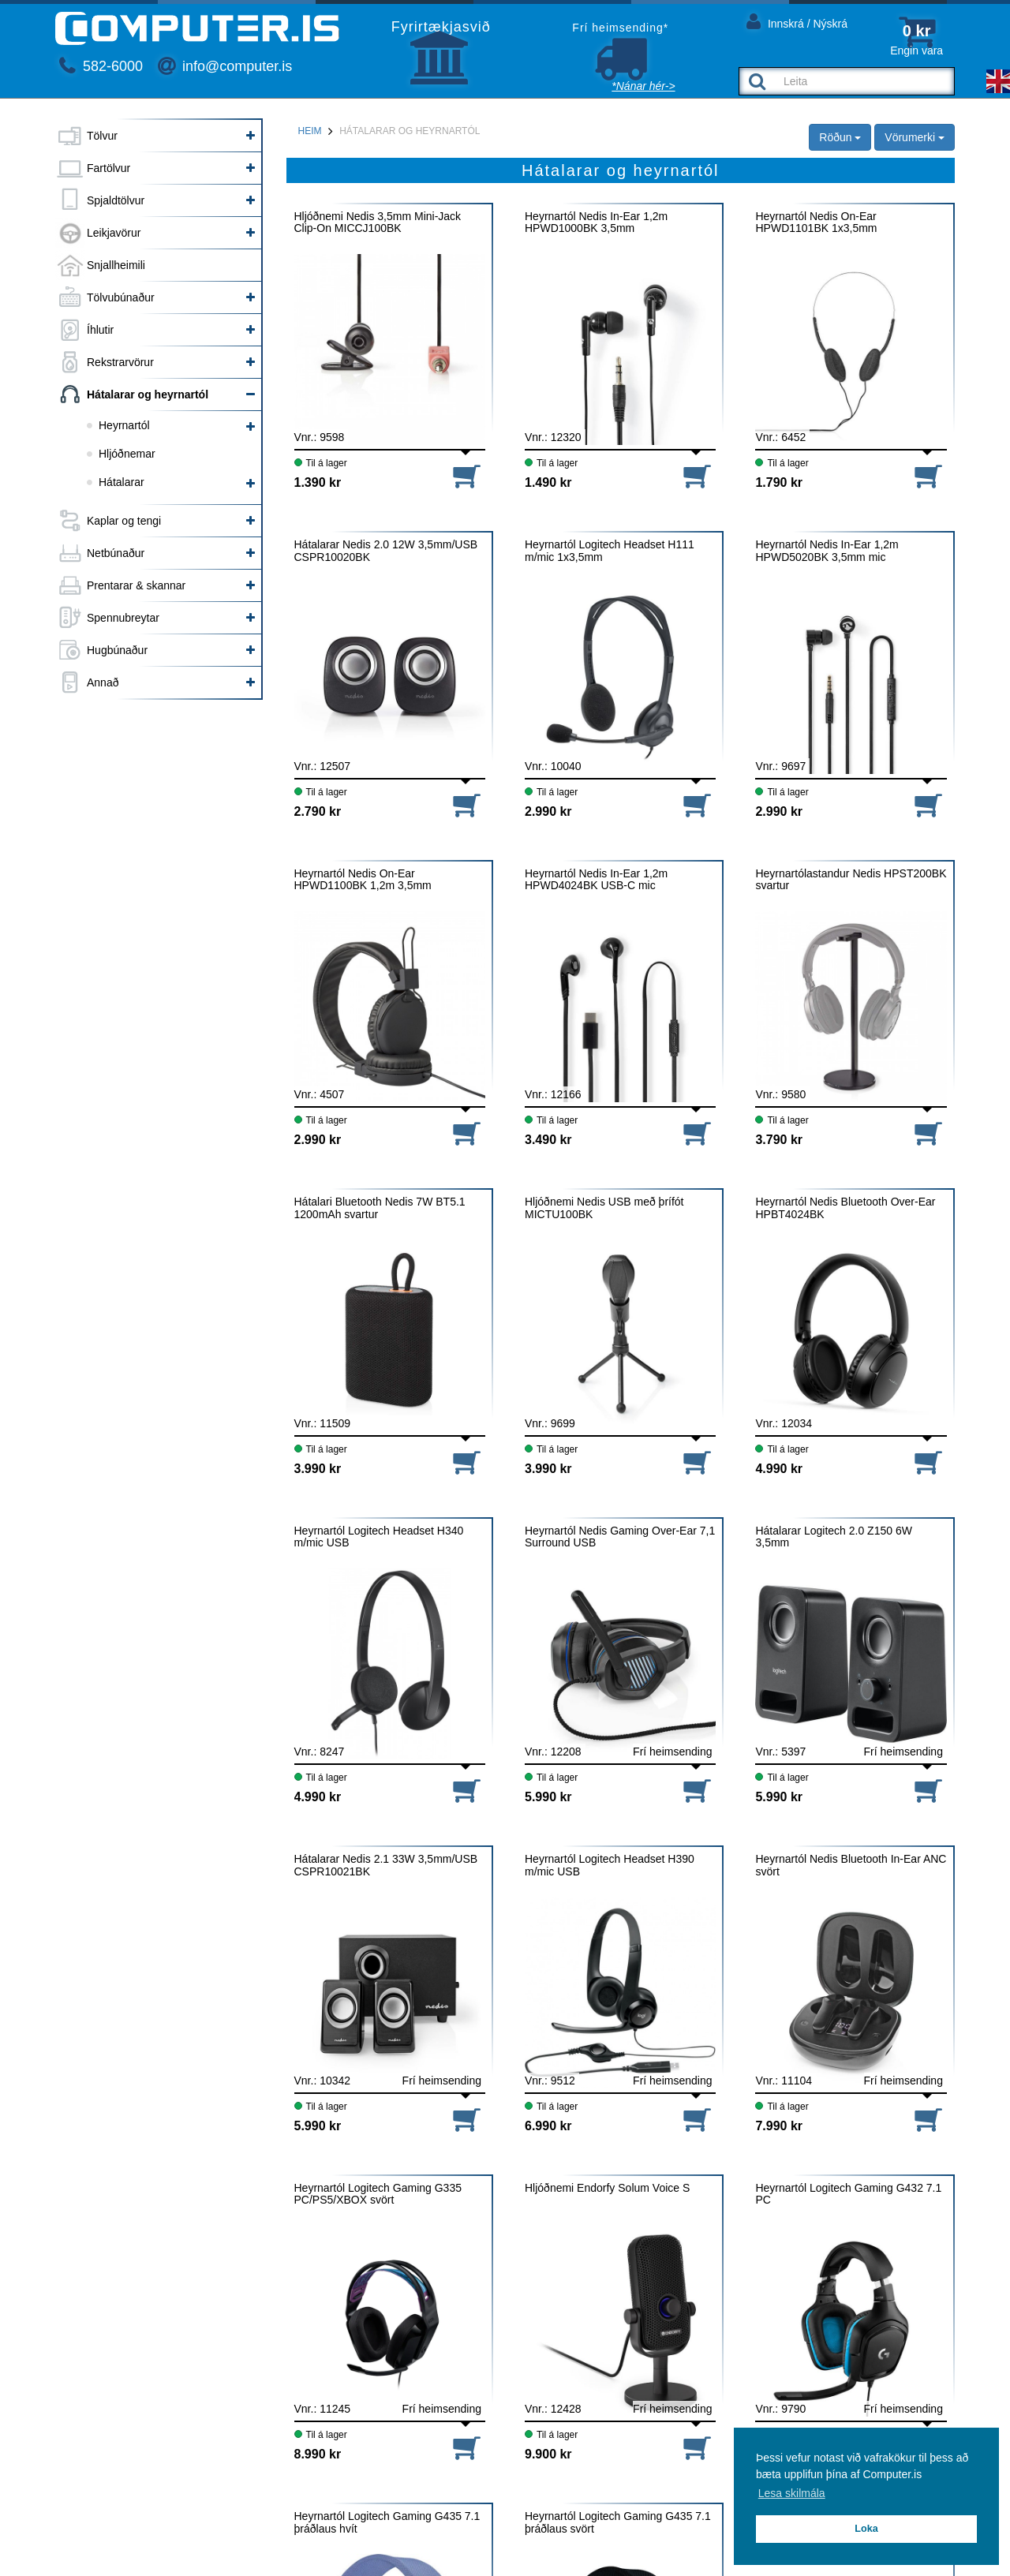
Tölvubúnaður (121, 297)
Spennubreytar (123, 617)
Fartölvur (108, 168)
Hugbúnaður (117, 650)
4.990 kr (778, 1468)
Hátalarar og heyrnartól (147, 394)
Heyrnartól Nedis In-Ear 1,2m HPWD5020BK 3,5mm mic (826, 551)
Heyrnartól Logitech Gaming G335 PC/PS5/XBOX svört (378, 2194)
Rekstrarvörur (120, 362)
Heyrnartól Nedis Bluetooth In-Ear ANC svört (850, 1865)
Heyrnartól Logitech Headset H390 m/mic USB (609, 1865)
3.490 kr (548, 1139)
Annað (102, 682)
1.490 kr (548, 482)
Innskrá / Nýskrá (796, 21)
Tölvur (102, 135)
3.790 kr (778, 1139)
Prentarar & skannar (136, 585)
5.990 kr (548, 1797)
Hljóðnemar (127, 453)
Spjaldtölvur (115, 200)
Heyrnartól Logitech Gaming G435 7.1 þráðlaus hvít (387, 2522)
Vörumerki (915, 137)
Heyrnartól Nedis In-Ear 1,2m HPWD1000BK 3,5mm (596, 222)
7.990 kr (778, 2126)
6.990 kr (548, 2126)
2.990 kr (548, 811)
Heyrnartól (124, 425)
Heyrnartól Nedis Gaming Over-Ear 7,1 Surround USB (620, 1537)
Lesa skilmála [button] (791, 2493)
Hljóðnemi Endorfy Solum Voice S (607, 2188)
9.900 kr (548, 2454)
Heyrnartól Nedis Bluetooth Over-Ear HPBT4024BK (845, 1208)
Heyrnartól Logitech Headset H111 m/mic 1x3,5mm (609, 551)
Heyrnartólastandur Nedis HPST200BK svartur (850, 880)
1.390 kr (318, 482)
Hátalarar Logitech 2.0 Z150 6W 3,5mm (833, 1537)
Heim (310, 130)
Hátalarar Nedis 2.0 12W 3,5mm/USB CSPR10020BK (386, 551)
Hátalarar (121, 482)
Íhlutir (100, 329)
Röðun (840, 137)
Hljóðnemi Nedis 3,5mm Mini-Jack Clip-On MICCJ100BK (378, 222)
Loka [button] (866, 2528)
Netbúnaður (115, 553)
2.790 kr (318, 811)
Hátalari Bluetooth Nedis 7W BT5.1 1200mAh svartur (380, 1208)
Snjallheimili (116, 265)
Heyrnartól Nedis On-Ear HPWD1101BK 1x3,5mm (816, 222)
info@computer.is (225, 66)
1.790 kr (778, 482)
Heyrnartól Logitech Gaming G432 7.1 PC (848, 2194)
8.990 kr (318, 2454)
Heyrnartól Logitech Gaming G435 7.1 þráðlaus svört (618, 2522)
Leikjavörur (113, 232)
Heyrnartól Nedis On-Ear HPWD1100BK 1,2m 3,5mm (363, 880)
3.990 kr (318, 1468)
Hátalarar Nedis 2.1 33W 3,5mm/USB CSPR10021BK (386, 1865)
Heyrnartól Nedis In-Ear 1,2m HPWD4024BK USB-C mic (596, 880)
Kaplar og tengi (124, 520)
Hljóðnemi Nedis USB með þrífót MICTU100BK (604, 1208)
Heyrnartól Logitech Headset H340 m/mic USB (379, 1537)
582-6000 (101, 66)
